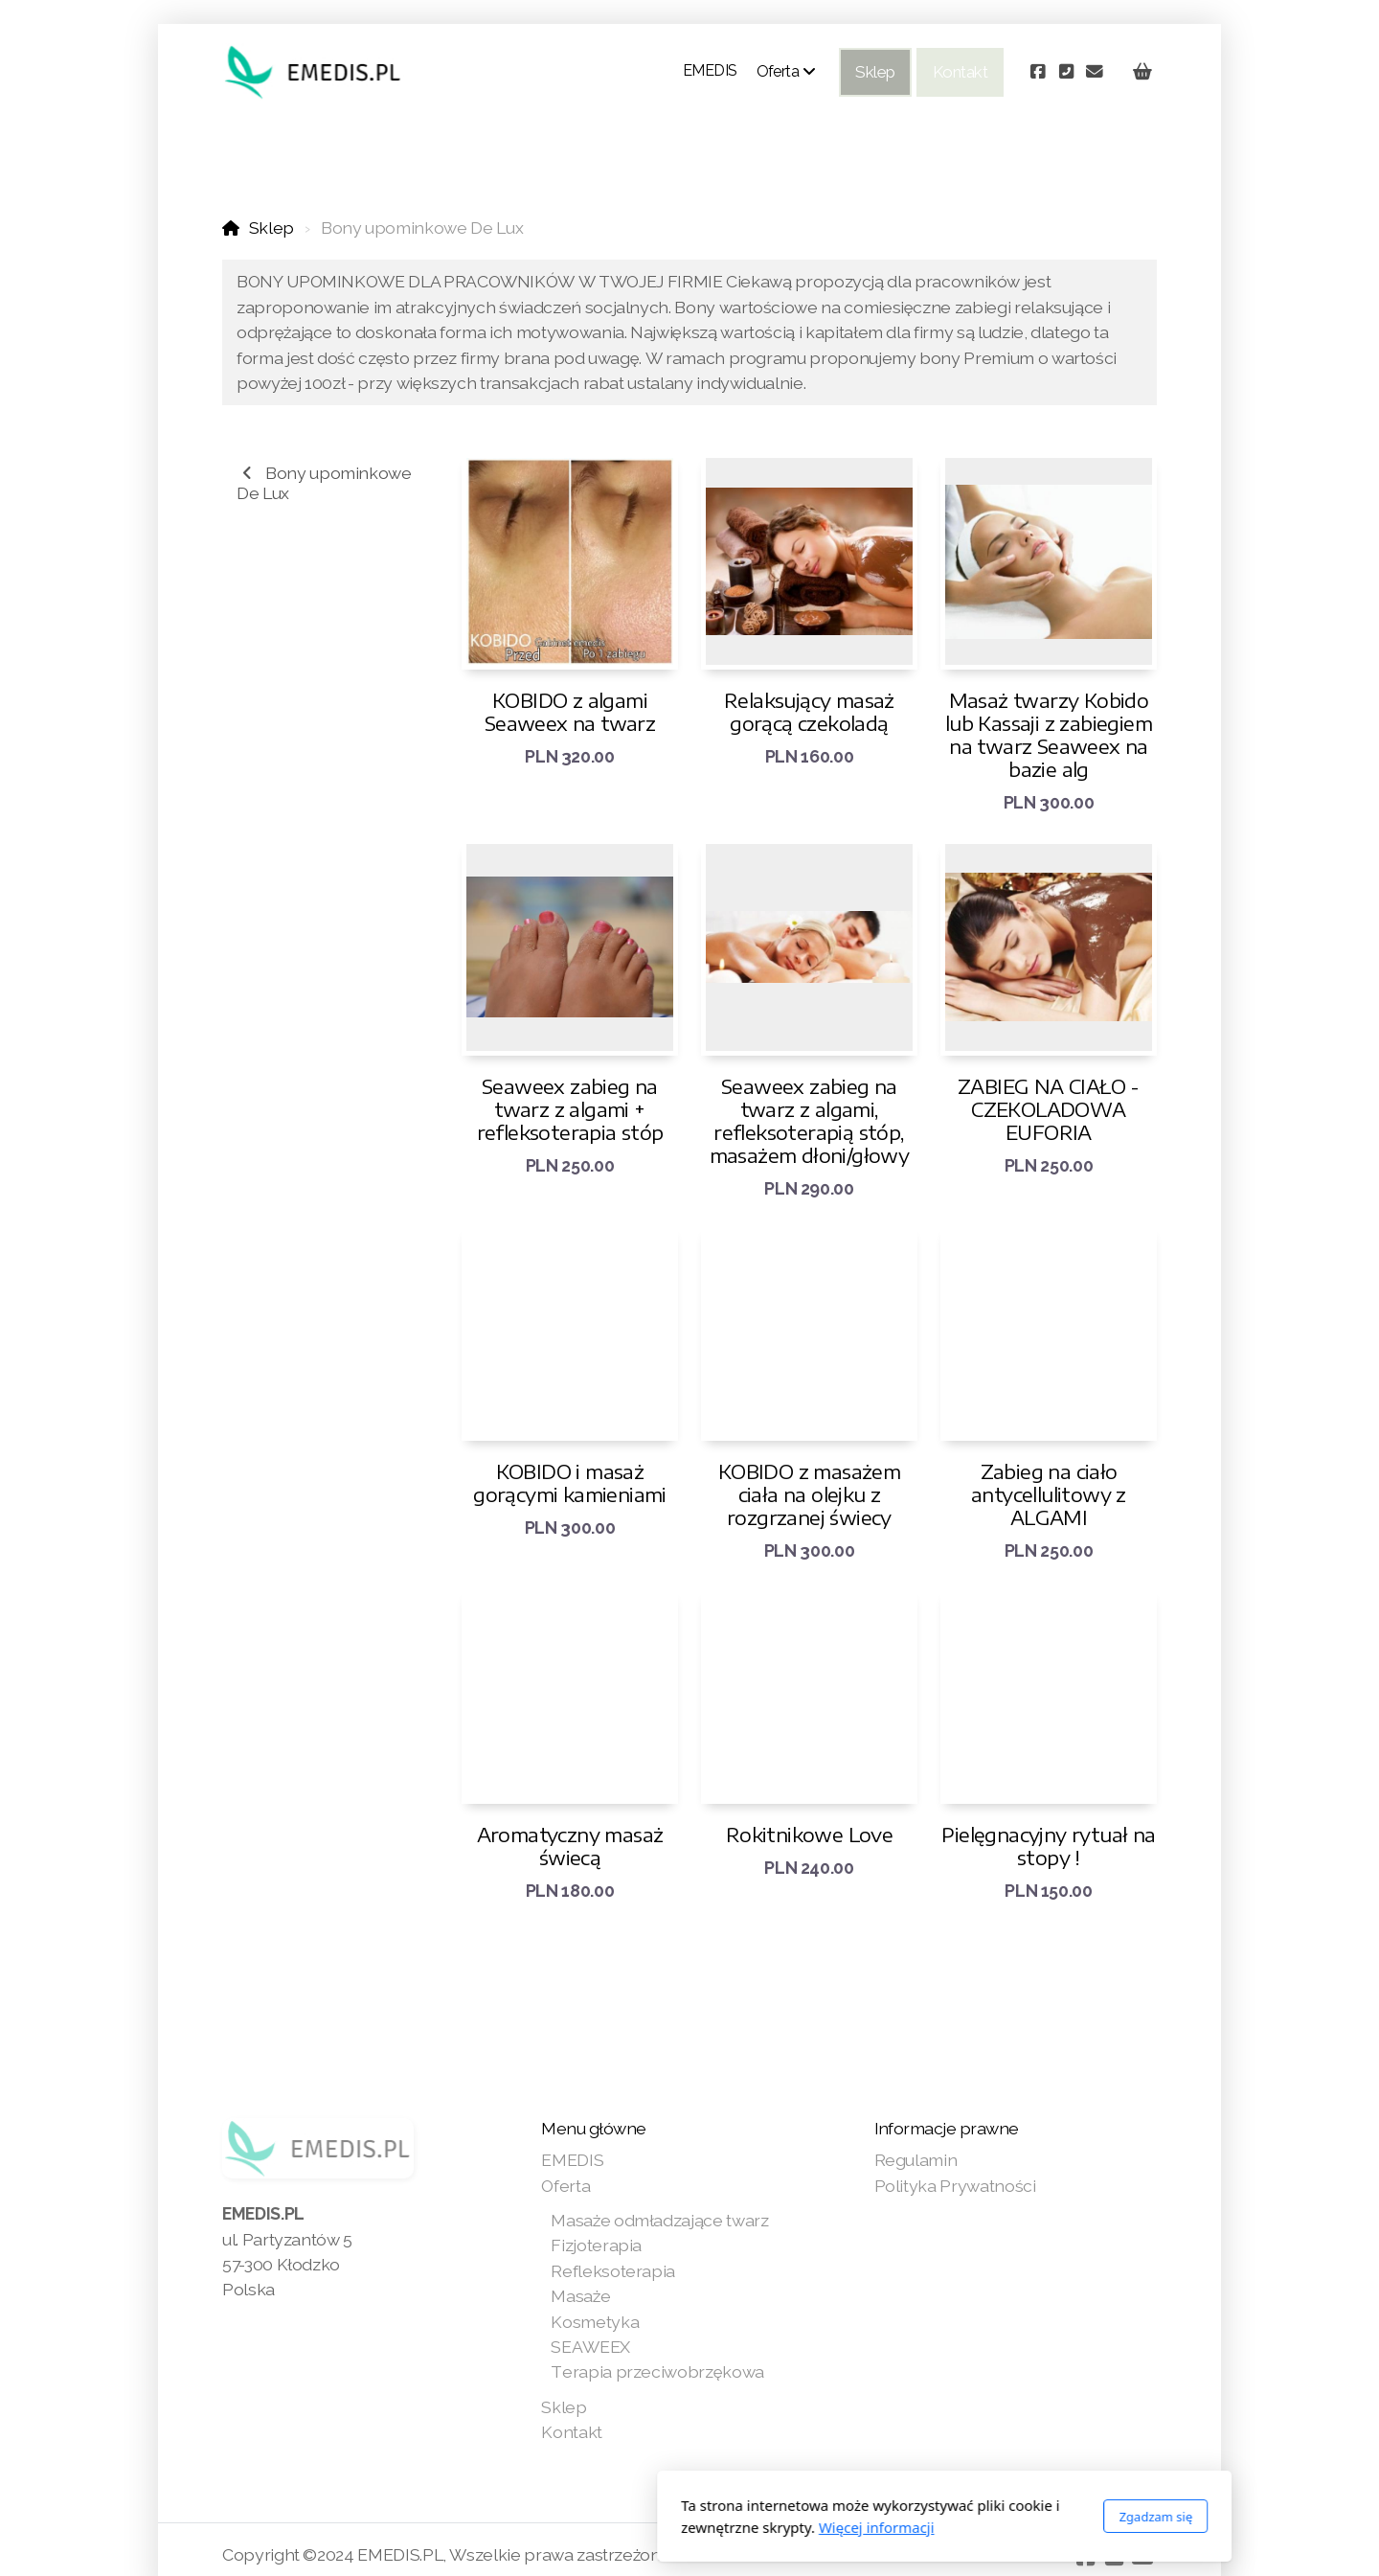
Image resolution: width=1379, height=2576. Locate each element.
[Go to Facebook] (1037, 71)
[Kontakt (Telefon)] (1065, 71)
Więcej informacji (622, 2527)
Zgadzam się (901, 2516)
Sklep (271, 227)
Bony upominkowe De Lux (324, 483)
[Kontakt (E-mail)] (1094, 71)
